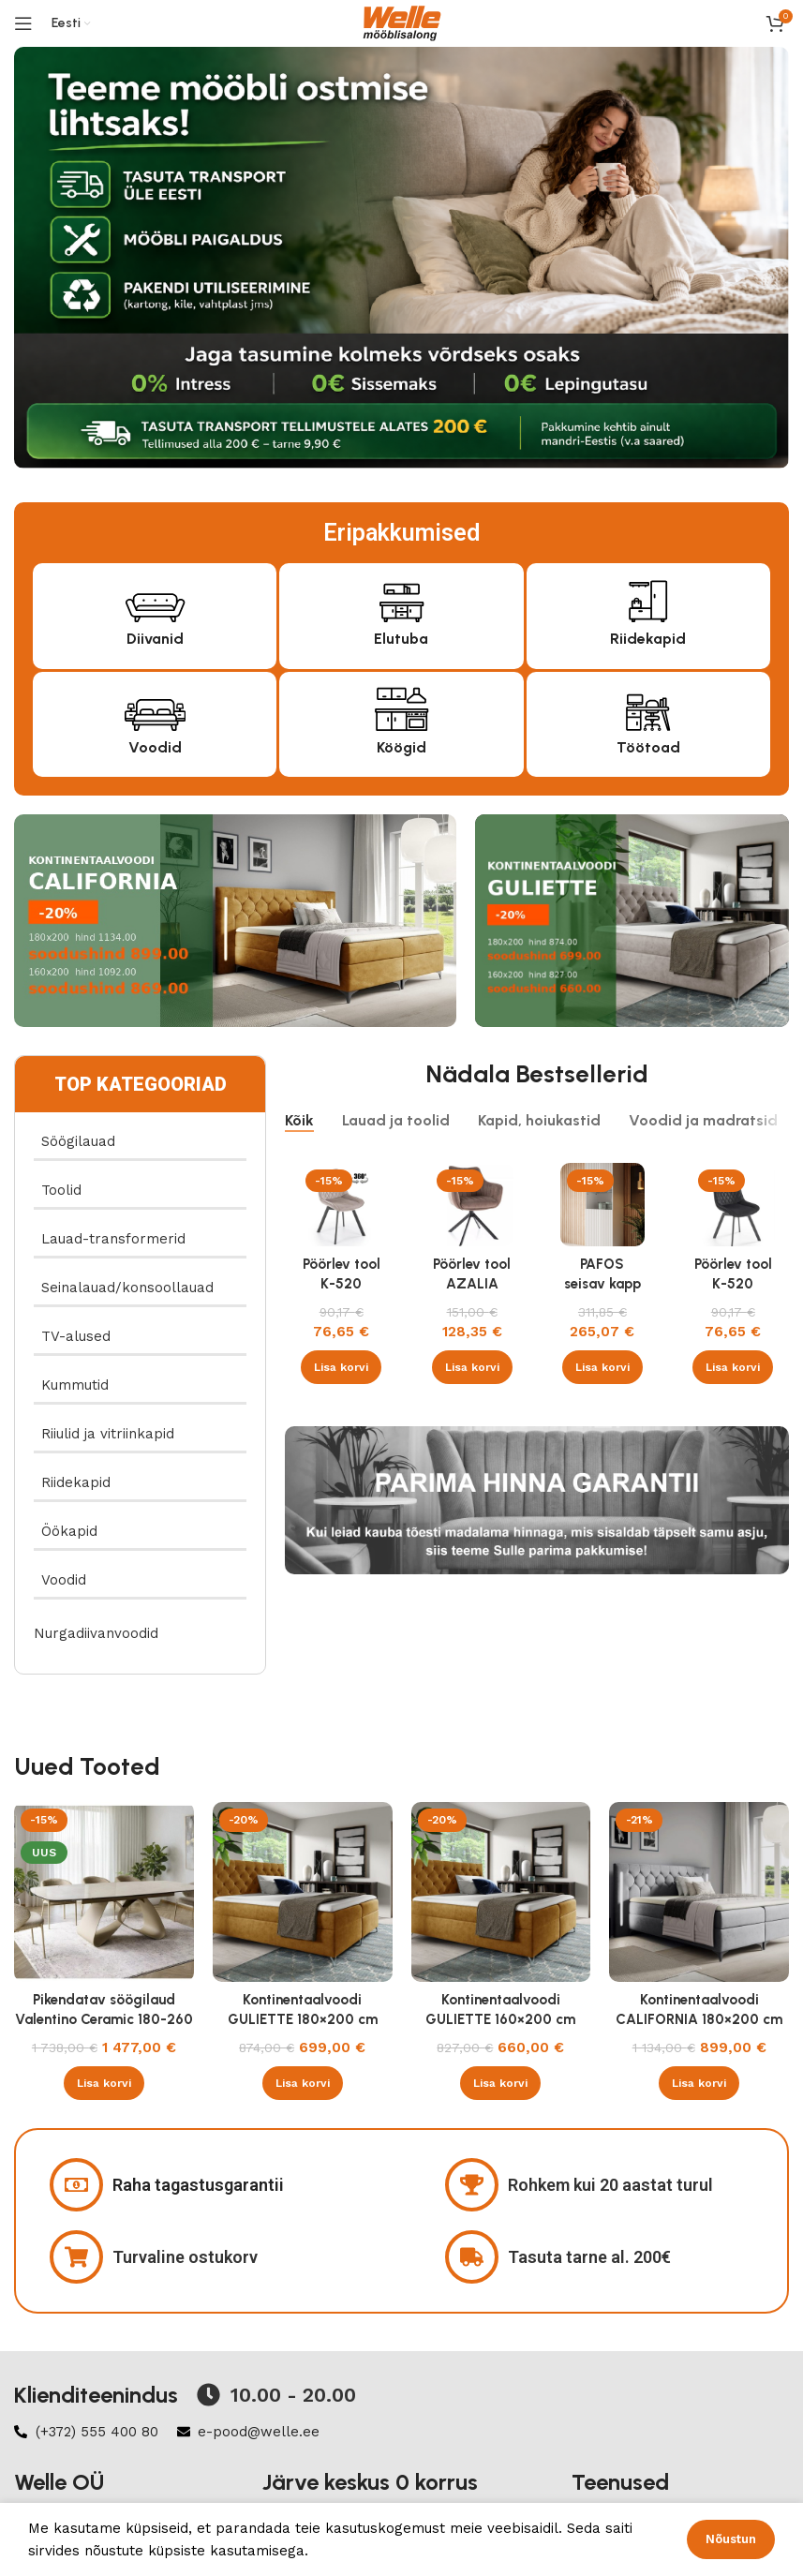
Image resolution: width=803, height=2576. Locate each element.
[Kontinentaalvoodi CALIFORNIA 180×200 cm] (699, 1892)
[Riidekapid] (647, 598)
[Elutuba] (401, 598)
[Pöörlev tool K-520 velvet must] (733, 1204)
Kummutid (75, 1385)
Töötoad (648, 747)
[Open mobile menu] (23, 23)
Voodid (155, 747)
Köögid (401, 747)
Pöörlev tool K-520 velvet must (733, 1284)
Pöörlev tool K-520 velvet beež (341, 1284)
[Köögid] (401, 707)
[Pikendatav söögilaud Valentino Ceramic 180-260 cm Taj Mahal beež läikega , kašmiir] (104, 1892)
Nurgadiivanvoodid (96, 1633)
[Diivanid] (155, 598)
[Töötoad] (647, 707)
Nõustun (731, 2539)
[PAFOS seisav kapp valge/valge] (602, 1204)
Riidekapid (648, 639)
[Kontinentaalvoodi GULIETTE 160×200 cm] (501, 1892)
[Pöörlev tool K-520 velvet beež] (340, 1204)
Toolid (61, 1190)
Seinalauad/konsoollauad (127, 1287)
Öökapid (69, 1531)
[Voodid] (155, 707)
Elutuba (401, 639)
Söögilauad (78, 1141)
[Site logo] (402, 22)
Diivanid (155, 639)
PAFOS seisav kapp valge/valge (602, 1284)
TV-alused (76, 1336)
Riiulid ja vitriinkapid (107, 1433)
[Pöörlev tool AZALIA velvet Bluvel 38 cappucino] (471, 1204)
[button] (341, 1367)
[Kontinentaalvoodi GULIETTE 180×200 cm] (303, 1892)
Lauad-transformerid (113, 1238)
